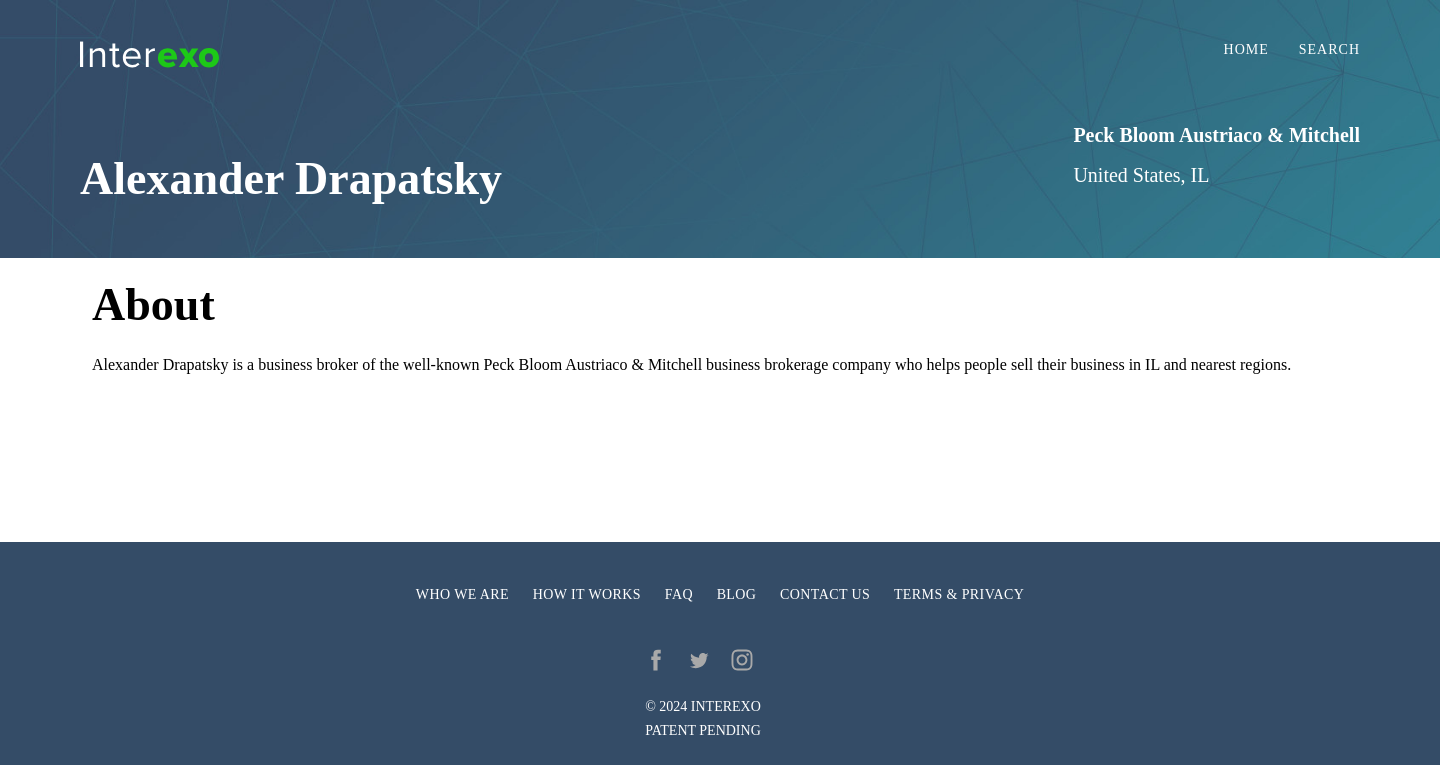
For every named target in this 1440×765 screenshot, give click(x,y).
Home (1246, 50)
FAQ (679, 594)
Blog (737, 594)
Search (1329, 50)
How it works (587, 594)
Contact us (825, 594)
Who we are (462, 594)
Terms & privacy (959, 594)
